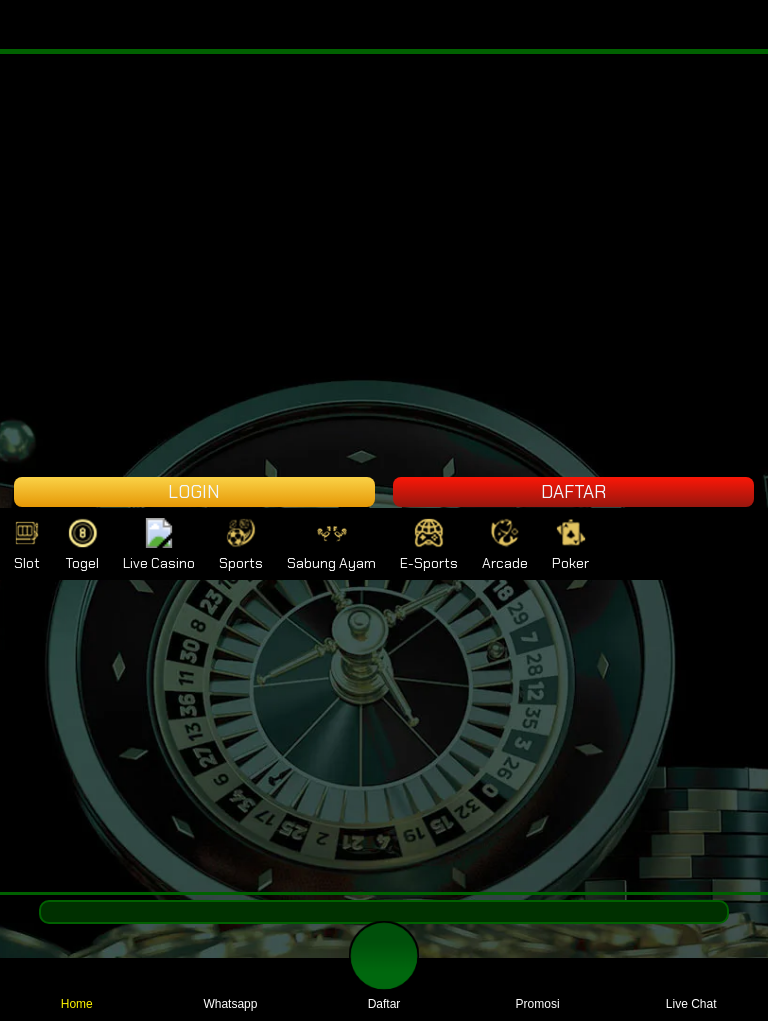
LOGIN (194, 492)
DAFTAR (573, 492)
